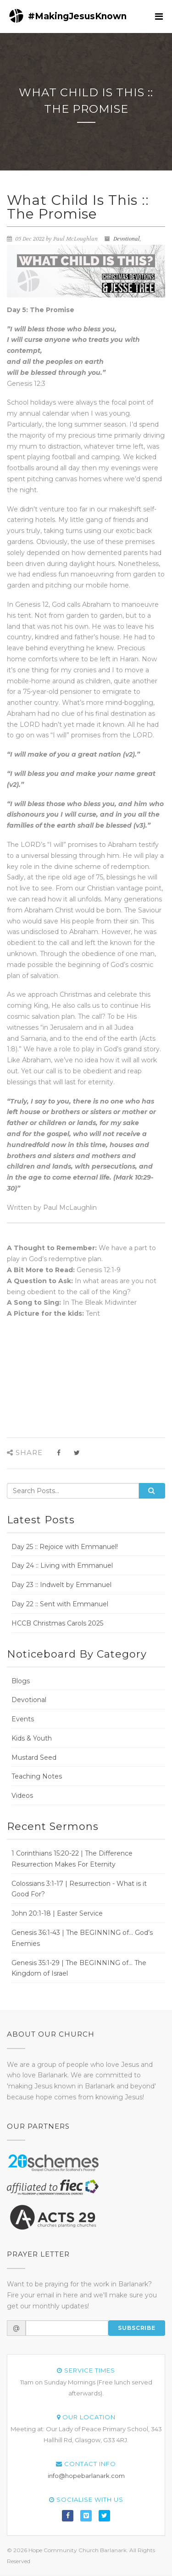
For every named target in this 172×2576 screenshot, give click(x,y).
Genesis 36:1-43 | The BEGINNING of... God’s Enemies (82, 1938)
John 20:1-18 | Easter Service (57, 1913)
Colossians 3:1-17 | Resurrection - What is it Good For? (79, 1889)
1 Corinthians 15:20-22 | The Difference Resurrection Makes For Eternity (72, 1858)
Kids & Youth (31, 1738)
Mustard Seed (33, 1757)
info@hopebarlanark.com (86, 2475)
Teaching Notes (36, 1776)
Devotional (126, 238)
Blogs (20, 1681)
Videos (22, 1795)
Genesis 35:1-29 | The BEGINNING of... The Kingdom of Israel (78, 1968)
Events (22, 1719)
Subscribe (136, 2327)
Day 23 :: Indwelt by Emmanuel (61, 1585)
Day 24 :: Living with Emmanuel (62, 1565)
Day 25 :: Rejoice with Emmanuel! (64, 1547)
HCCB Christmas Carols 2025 (57, 1623)
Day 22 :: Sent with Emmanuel (59, 1604)
